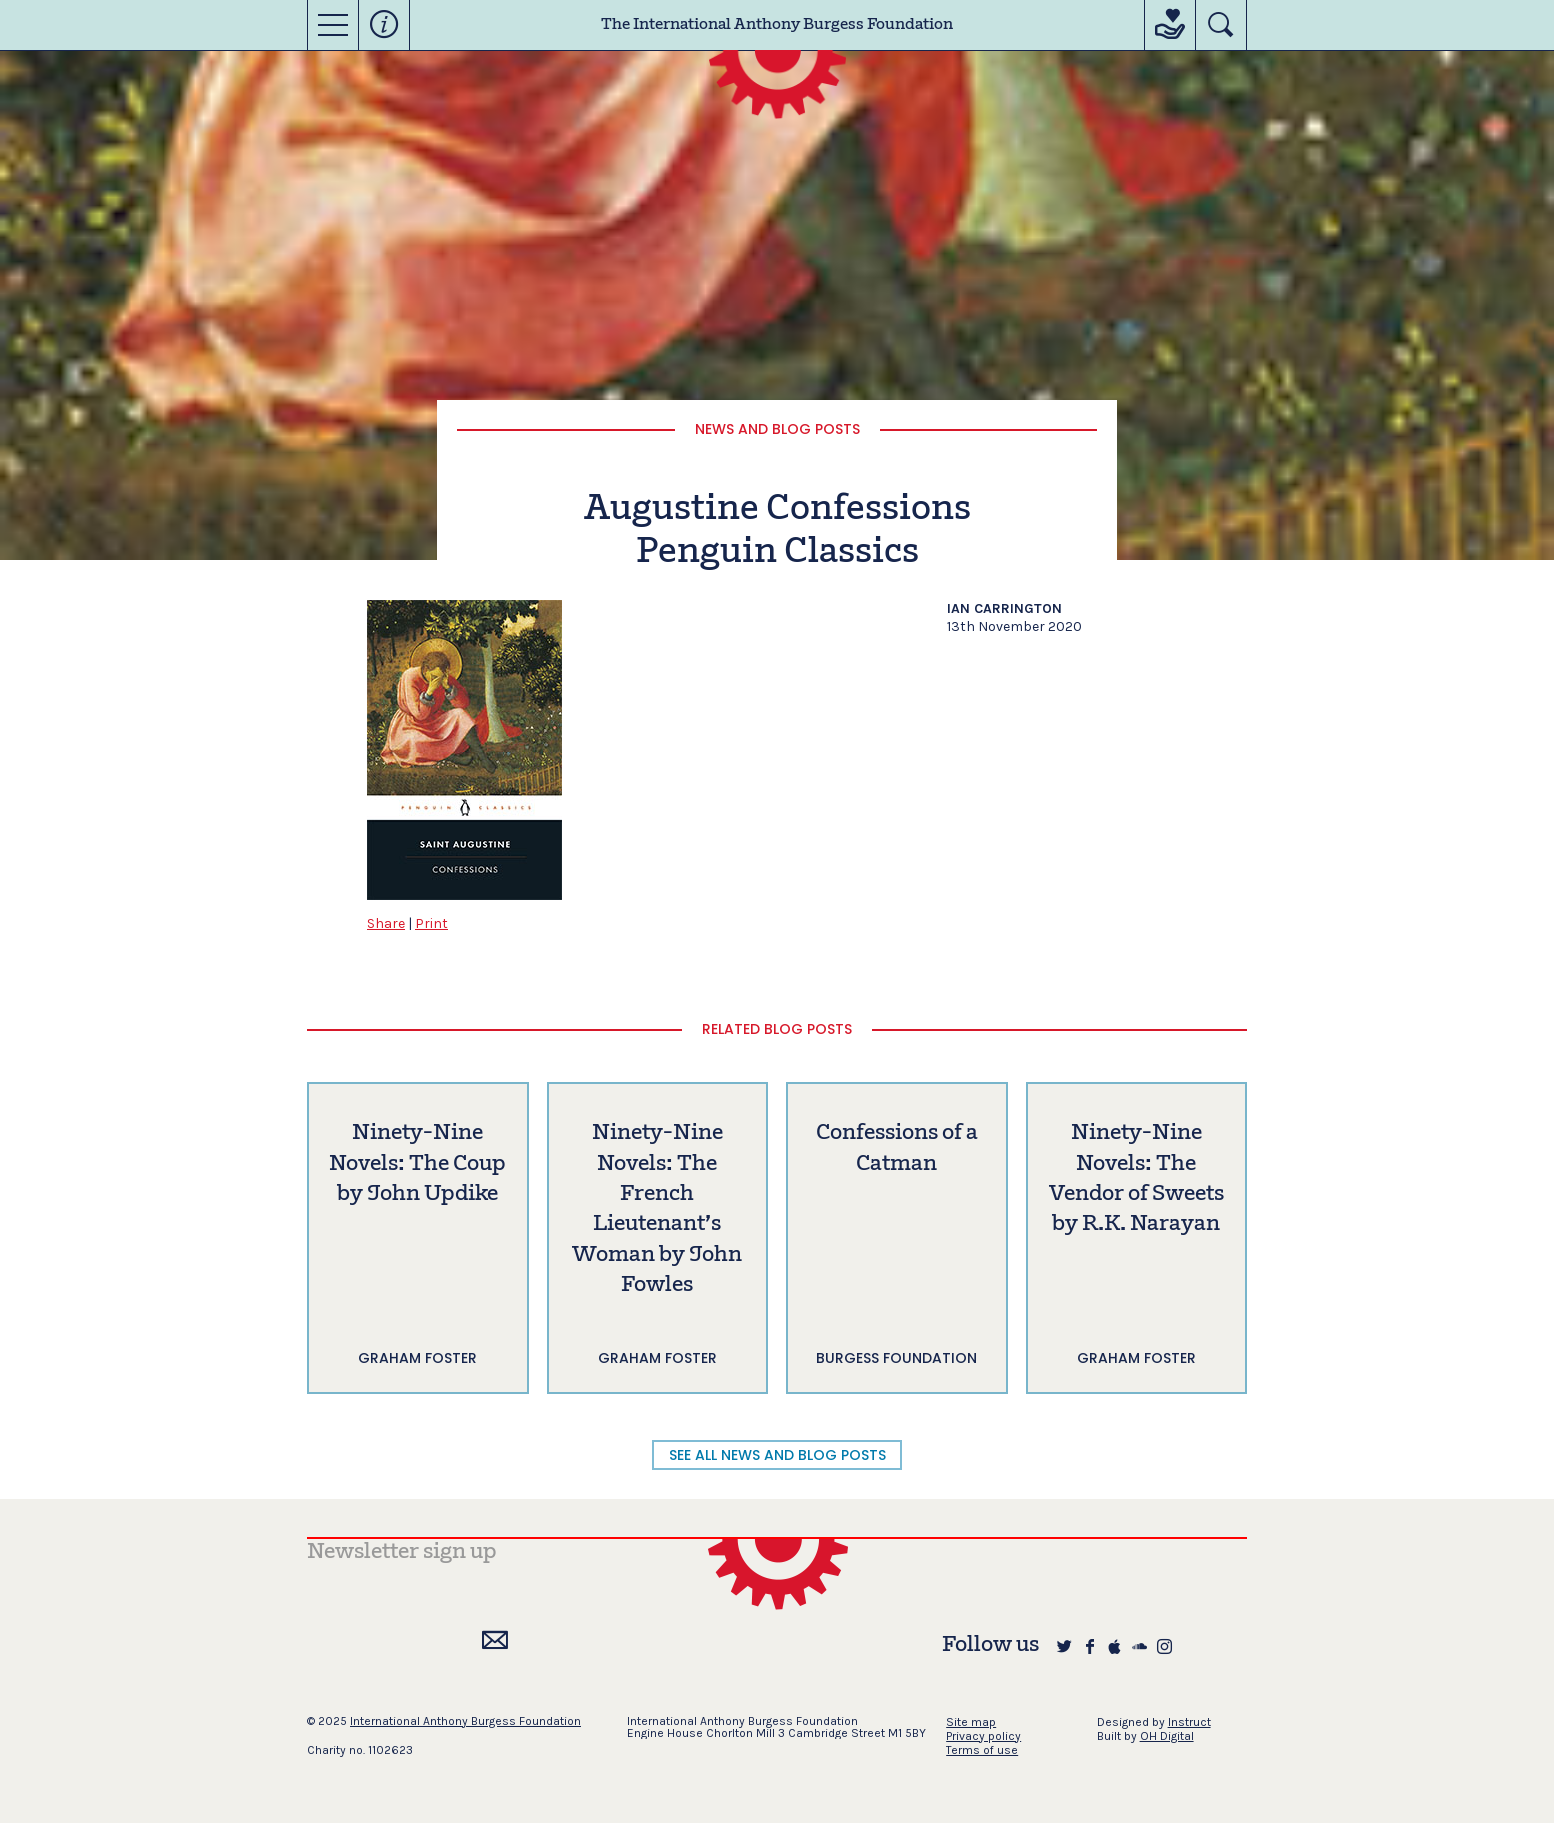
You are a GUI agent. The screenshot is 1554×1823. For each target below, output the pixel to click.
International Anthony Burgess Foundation (465, 1721)
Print (431, 923)
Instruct (1189, 1722)
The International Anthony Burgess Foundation (777, 25)
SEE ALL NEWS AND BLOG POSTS (777, 1455)
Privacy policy (983, 1736)
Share (386, 923)
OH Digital (1167, 1736)
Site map (971, 1722)
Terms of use (982, 1750)
